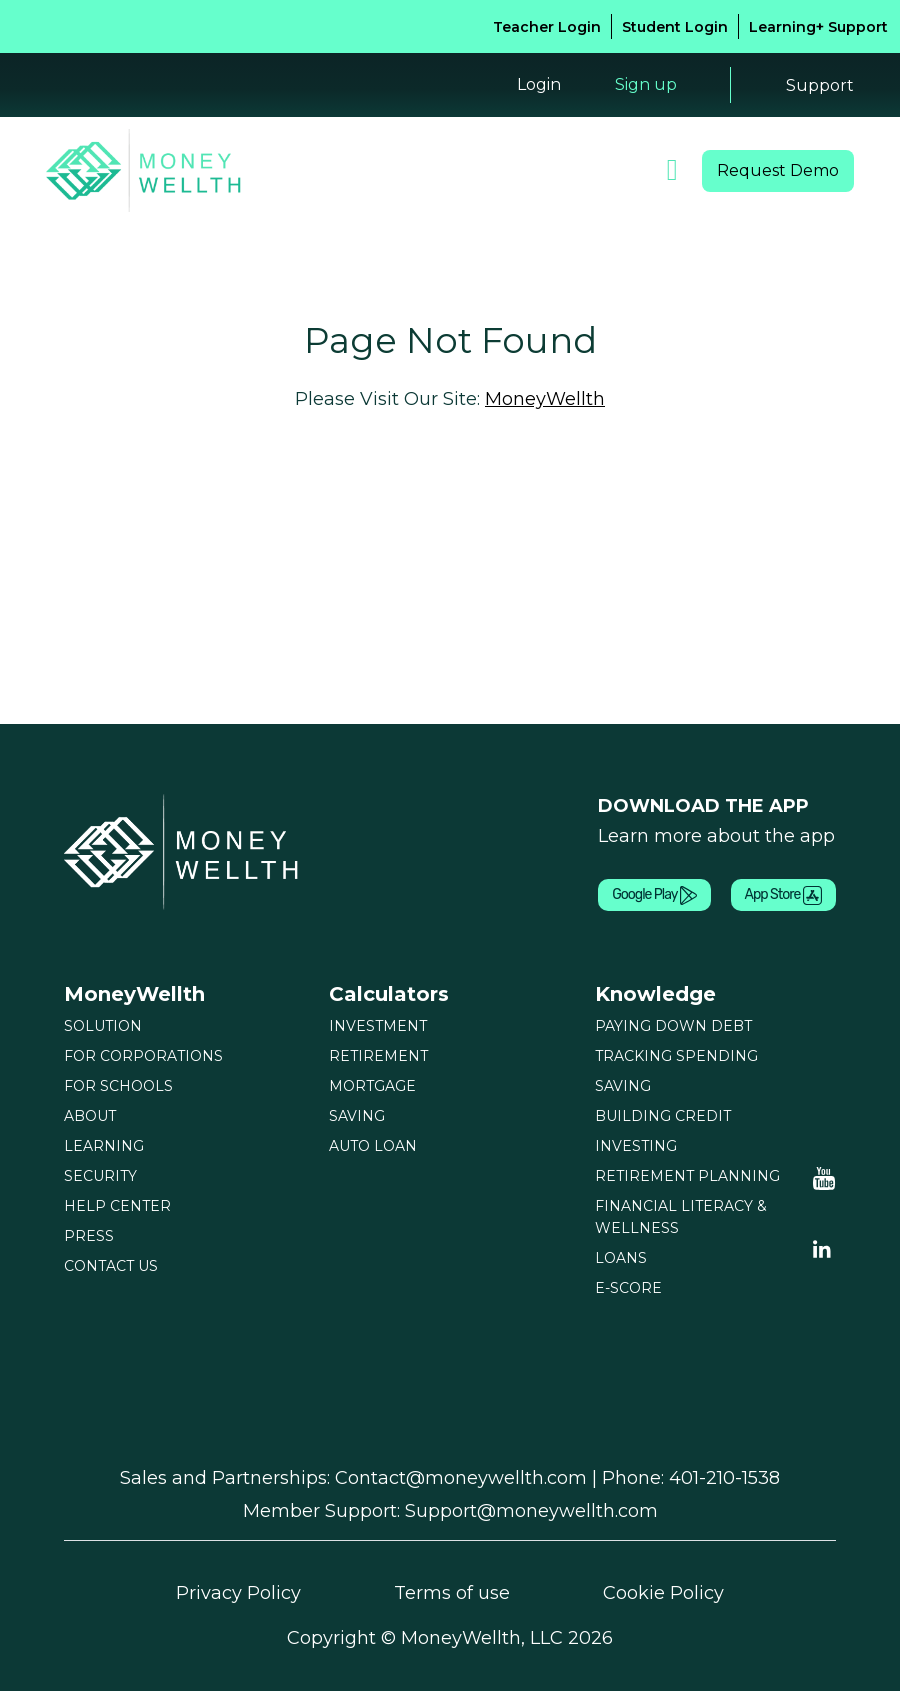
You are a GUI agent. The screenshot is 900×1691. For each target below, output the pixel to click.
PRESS (89, 1236)
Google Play (654, 895)
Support (820, 85)
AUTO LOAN (373, 1146)
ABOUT (90, 1116)
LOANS (621, 1258)
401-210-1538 (724, 1478)
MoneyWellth (545, 399)
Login (539, 84)
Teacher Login (547, 27)
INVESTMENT (378, 1026)
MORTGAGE (372, 1086)
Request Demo (778, 170)
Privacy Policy (238, 1593)
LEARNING (104, 1146)
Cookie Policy (663, 1593)
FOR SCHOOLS (118, 1086)
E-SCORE (628, 1288)
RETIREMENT (378, 1056)
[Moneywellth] (184, 851)
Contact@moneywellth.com (461, 1478)
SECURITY (100, 1176)
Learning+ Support (818, 27)
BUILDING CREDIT (663, 1116)
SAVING (357, 1116)
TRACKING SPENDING (676, 1056)
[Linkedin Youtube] (822, 1247)
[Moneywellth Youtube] (824, 1177)
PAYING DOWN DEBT (673, 1026)
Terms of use (452, 1593)
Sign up (646, 84)
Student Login (675, 27)
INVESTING (636, 1146)
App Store (783, 895)
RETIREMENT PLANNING (687, 1176)
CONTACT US (111, 1266)
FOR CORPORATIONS (143, 1056)
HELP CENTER (117, 1206)
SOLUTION (103, 1026)
